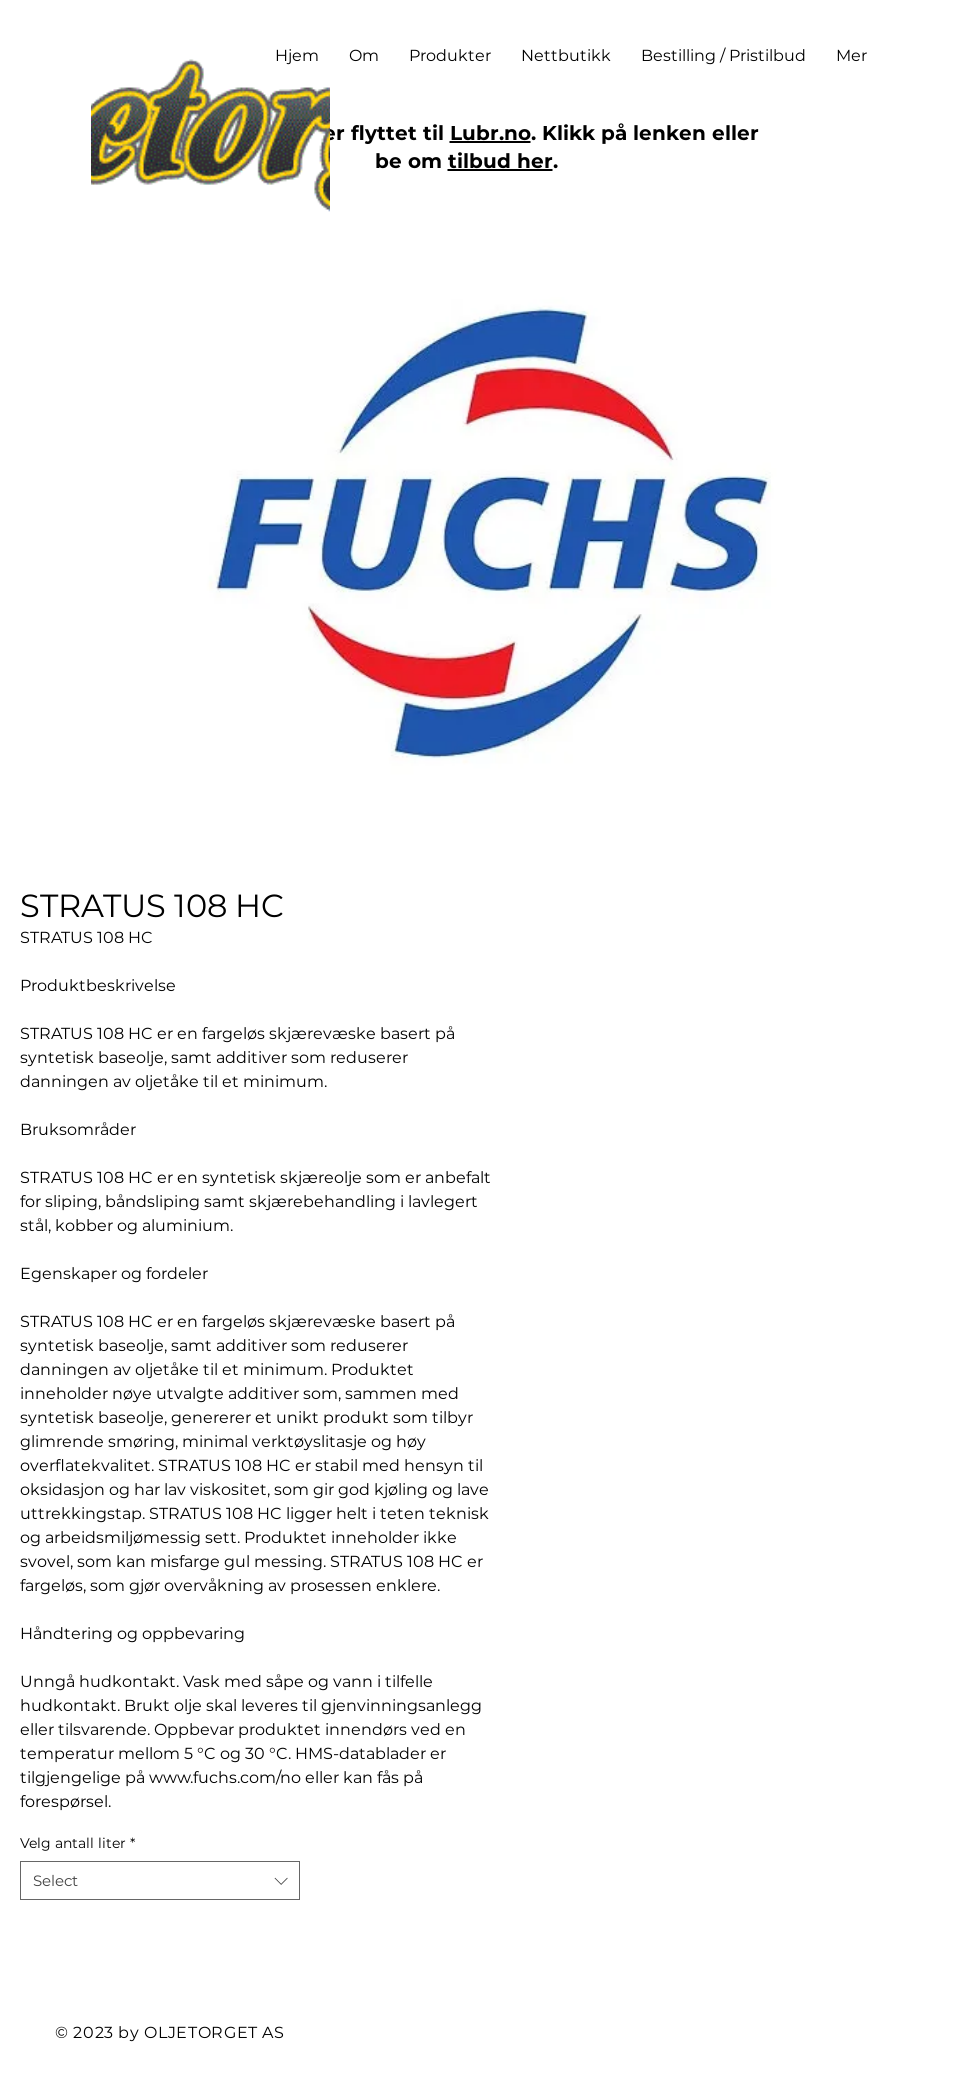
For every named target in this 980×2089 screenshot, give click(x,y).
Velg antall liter (77, 1843)
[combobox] (160, 1880)
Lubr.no (490, 133)
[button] (450, 56)
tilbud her (500, 161)
